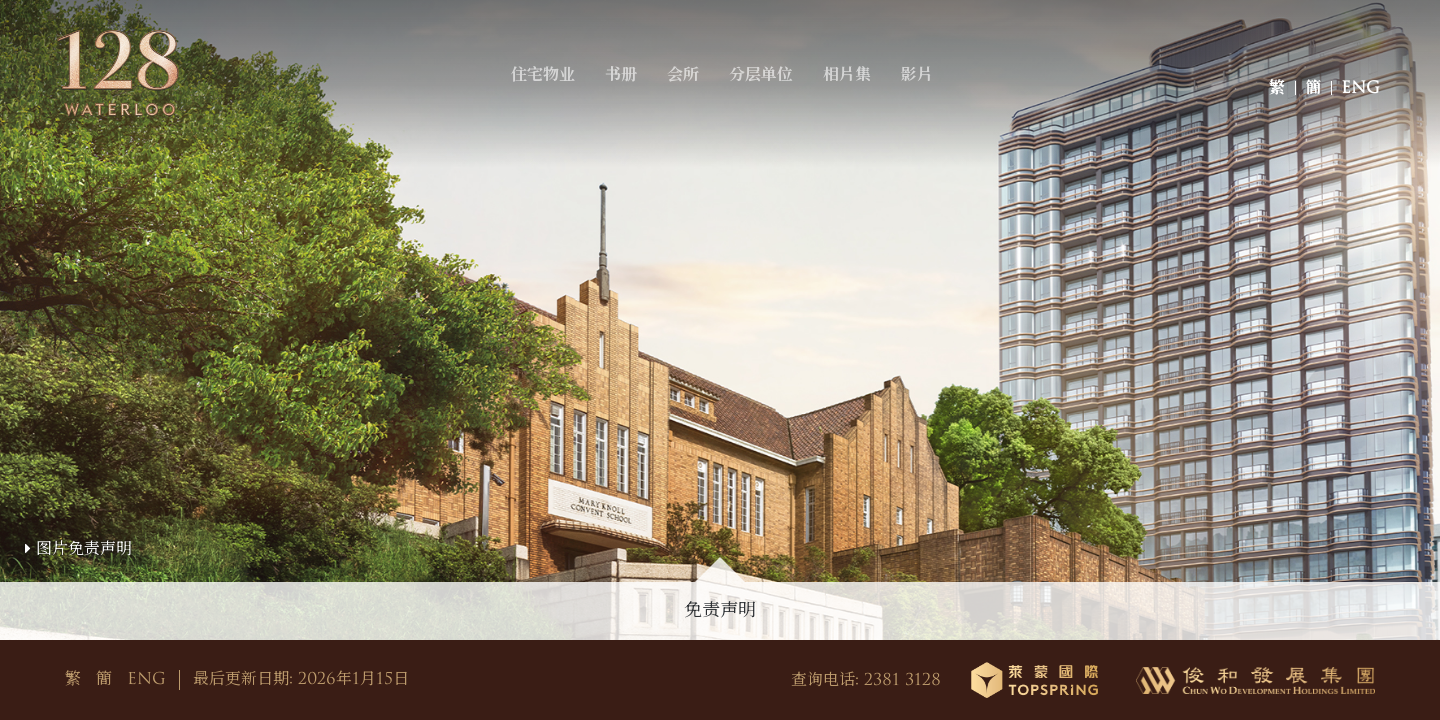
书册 (629, 93)
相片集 (855, 93)
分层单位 (769, 93)
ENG (1360, 93)
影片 (925, 93)
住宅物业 (551, 93)
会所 (691, 93)
